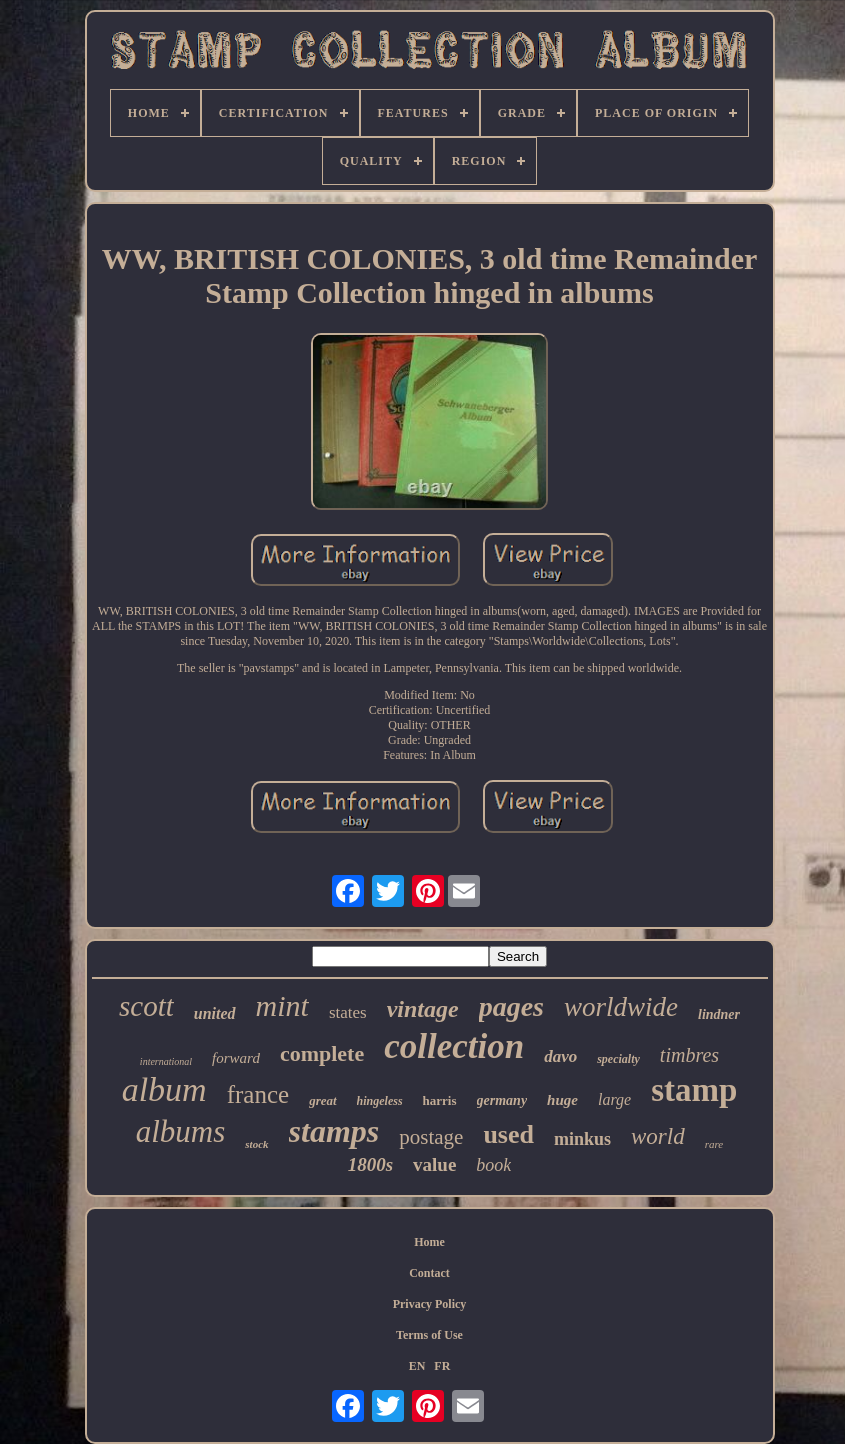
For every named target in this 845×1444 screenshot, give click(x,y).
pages (511, 1006)
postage (431, 1137)
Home (429, 1242)
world (658, 1136)
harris (440, 1100)
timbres (689, 1055)
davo (560, 1056)
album (164, 1089)
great (322, 1100)
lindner (719, 1014)
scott (146, 1006)
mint (282, 1005)
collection (454, 1046)
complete (322, 1053)
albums (181, 1131)
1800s (370, 1164)
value (434, 1164)
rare (714, 1144)
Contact (429, 1273)
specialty (618, 1059)
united (215, 1013)
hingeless (380, 1101)
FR (442, 1366)
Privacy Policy (430, 1304)
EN (417, 1366)
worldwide (621, 1007)
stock (256, 1144)
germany (502, 1100)
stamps (334, 1131)
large (614, 1099)
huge (562, 1100)
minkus (582, 1139)
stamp (694, 1090)
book (493, 1165)
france (258, 1094)
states (348, 1012)
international (166, 1061)
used (508, 1134)
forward (236, 1058)
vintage (423, 1009)
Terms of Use (429, 1335)
